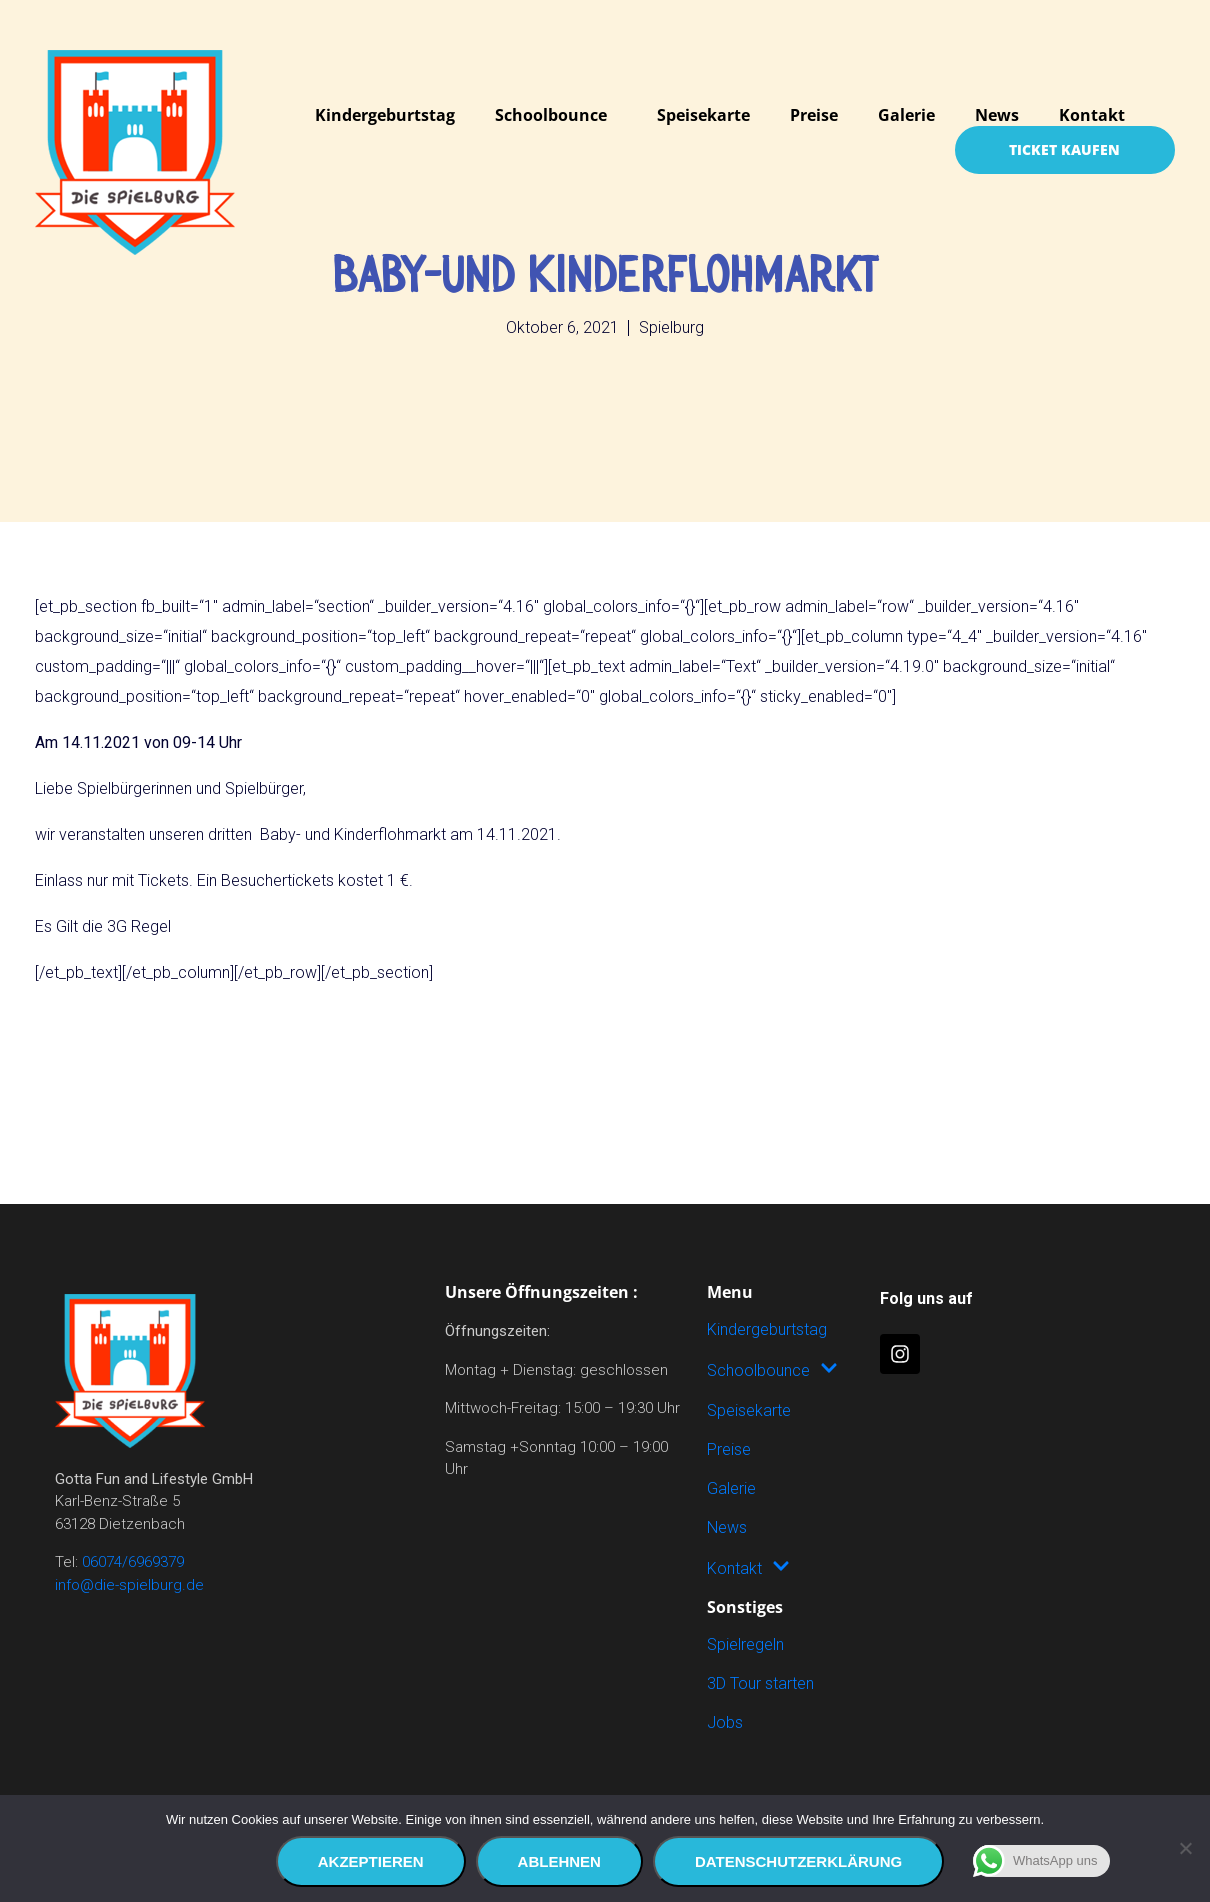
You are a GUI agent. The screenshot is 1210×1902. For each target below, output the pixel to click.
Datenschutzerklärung (798, 1861)
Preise (814, 115)
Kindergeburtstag (385, 115)
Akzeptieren (371, 1861)
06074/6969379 (133, 1562)
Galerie (906, 115)
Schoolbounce (551, 115)
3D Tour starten (760, 1683)
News (997, 115)
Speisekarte (703, 115)
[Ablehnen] (1185, 1849)
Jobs (725, 1722)
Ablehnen (559, 1861)
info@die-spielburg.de (129, 1585)
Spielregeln (745, 1644)
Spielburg (671, 327)
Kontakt (1092, 115)
